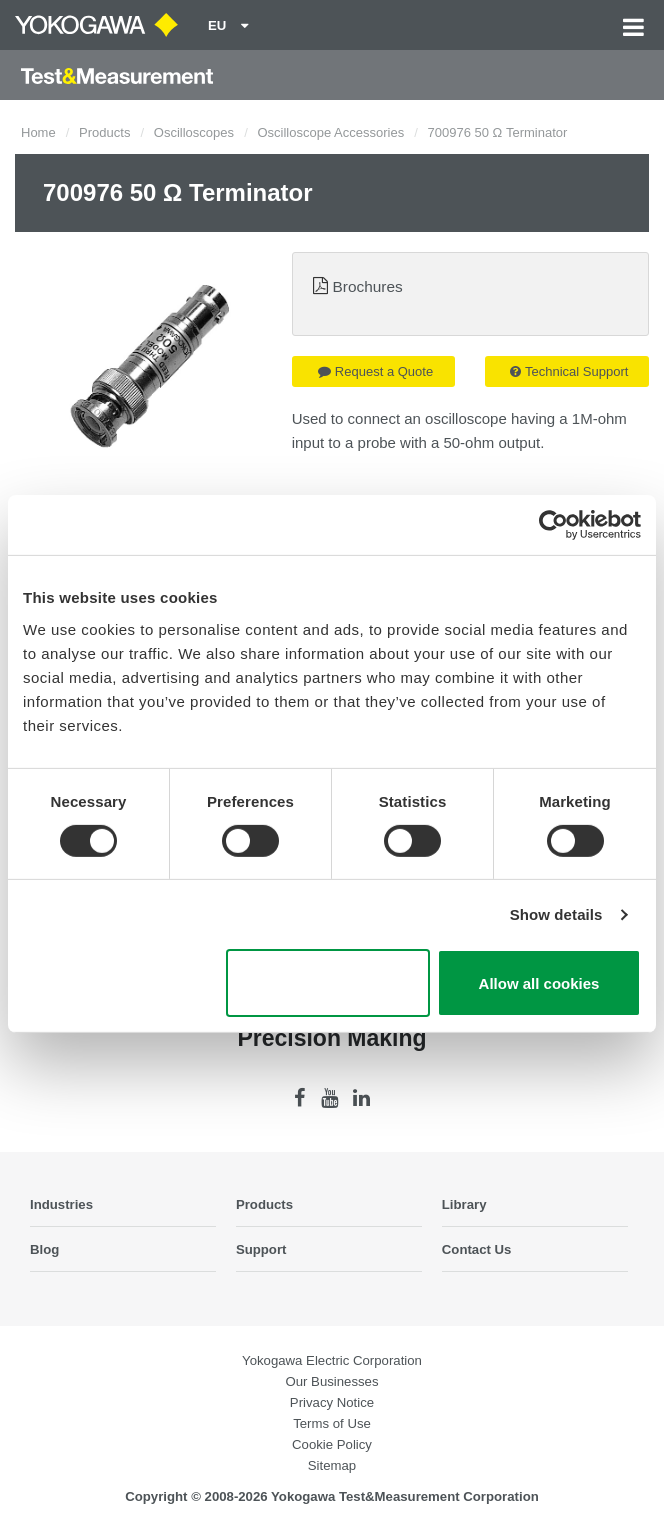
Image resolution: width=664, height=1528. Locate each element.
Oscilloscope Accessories (330, 132)
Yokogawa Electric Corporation (332, 1360)
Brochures (368, 286)
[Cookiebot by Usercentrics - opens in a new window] (553, 525)
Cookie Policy (332, 1444)
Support (261, 1249)
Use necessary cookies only (327, 983)
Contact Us (477, 1249)
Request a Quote (375, 371)
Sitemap (332, 1465)
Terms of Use (332, 1423)
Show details (556, 914)
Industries (61, 1204)
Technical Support (569, 371)
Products (104, 132)
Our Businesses (331, 1381)
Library (464, 1204)
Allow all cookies (539, 983)
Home (38, 132)
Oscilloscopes (194, 132)
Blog (44, 1249)
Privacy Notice (332, 1402)
